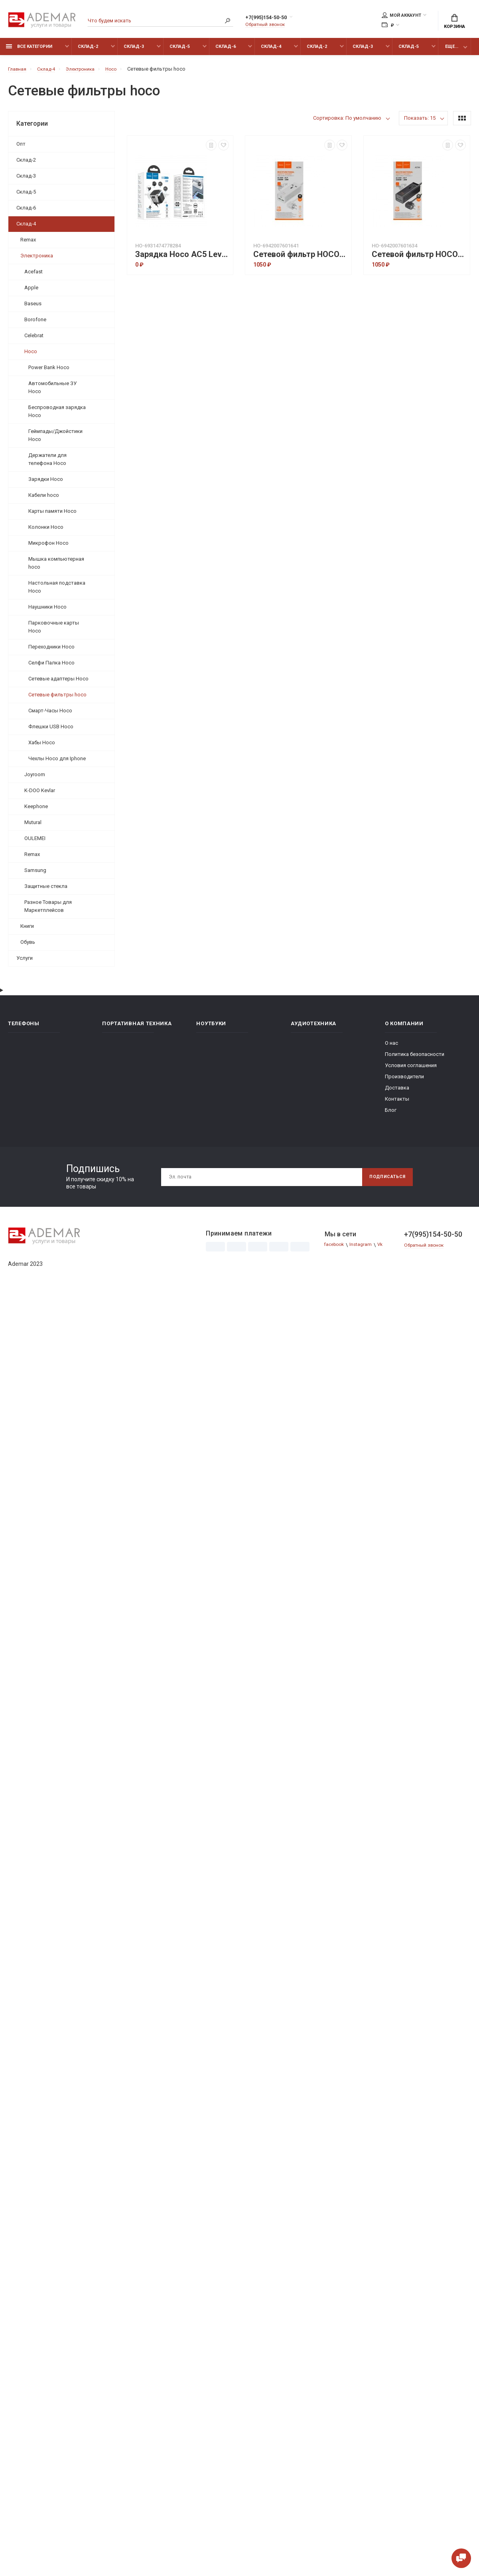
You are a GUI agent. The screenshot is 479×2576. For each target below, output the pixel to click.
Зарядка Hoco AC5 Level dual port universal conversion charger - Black (182, 258)
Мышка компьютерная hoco (56, 567)
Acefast (33, 276)
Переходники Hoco (51, 651)
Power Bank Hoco (48, 372)
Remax (28, 244)
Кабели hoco (43, 499)
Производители (404, 1081)
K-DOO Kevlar (39, 795)
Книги (27, 930)
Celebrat (33, 340)
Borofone (35, 324)
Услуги (24, 962)
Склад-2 (88, 50)
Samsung (35, 875)
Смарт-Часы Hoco (50, 715)
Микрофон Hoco (48, 547)
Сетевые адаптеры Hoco (58, 683)
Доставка (397, 1092)
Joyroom (34, 779)
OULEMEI (34, 843)
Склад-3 (134, 50)
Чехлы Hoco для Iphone (57, 763)
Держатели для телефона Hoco (47, 464)
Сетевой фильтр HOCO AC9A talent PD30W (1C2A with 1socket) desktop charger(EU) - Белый (300, 258)
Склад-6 (225, 50)
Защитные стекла (45, 891)
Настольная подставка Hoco (56, 591)
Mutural (32, 827)
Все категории (29, 50)
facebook (336, 1249)
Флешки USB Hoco (50, 731)
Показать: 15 (420, 122)
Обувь (27, 946)
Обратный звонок (267, 26)
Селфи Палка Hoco (51, 667)
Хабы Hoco (41, 747)
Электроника (36, 260)
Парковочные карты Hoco (53, 631)
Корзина (454, 22)
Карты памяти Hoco (52, 515)
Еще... (451, 50)
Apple (31, 292)
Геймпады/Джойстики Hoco (55, 440)
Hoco (30, 356)
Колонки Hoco (45, 531)
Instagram (364, 1249)
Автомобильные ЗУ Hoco (52, 392)
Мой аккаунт (401, 16)
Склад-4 (271, 50)
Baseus (32, 308)
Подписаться (384, 1181)
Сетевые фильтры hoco (57, 699)
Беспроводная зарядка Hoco (57, 416)
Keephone (36, 811)
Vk (385, 1249)
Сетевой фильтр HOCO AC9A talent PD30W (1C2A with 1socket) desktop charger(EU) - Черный (419, 258)
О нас (391, 1047)
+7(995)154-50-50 (274, 19)
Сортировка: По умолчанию (347, 122)
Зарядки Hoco (45, 483)
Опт (21, 148)
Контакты (397, 1103)
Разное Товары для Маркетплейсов (48, 910)
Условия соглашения (411, 1070)
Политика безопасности (414, 1059)
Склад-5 (180, 50)
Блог (390, 1114)
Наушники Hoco (47, 611)
